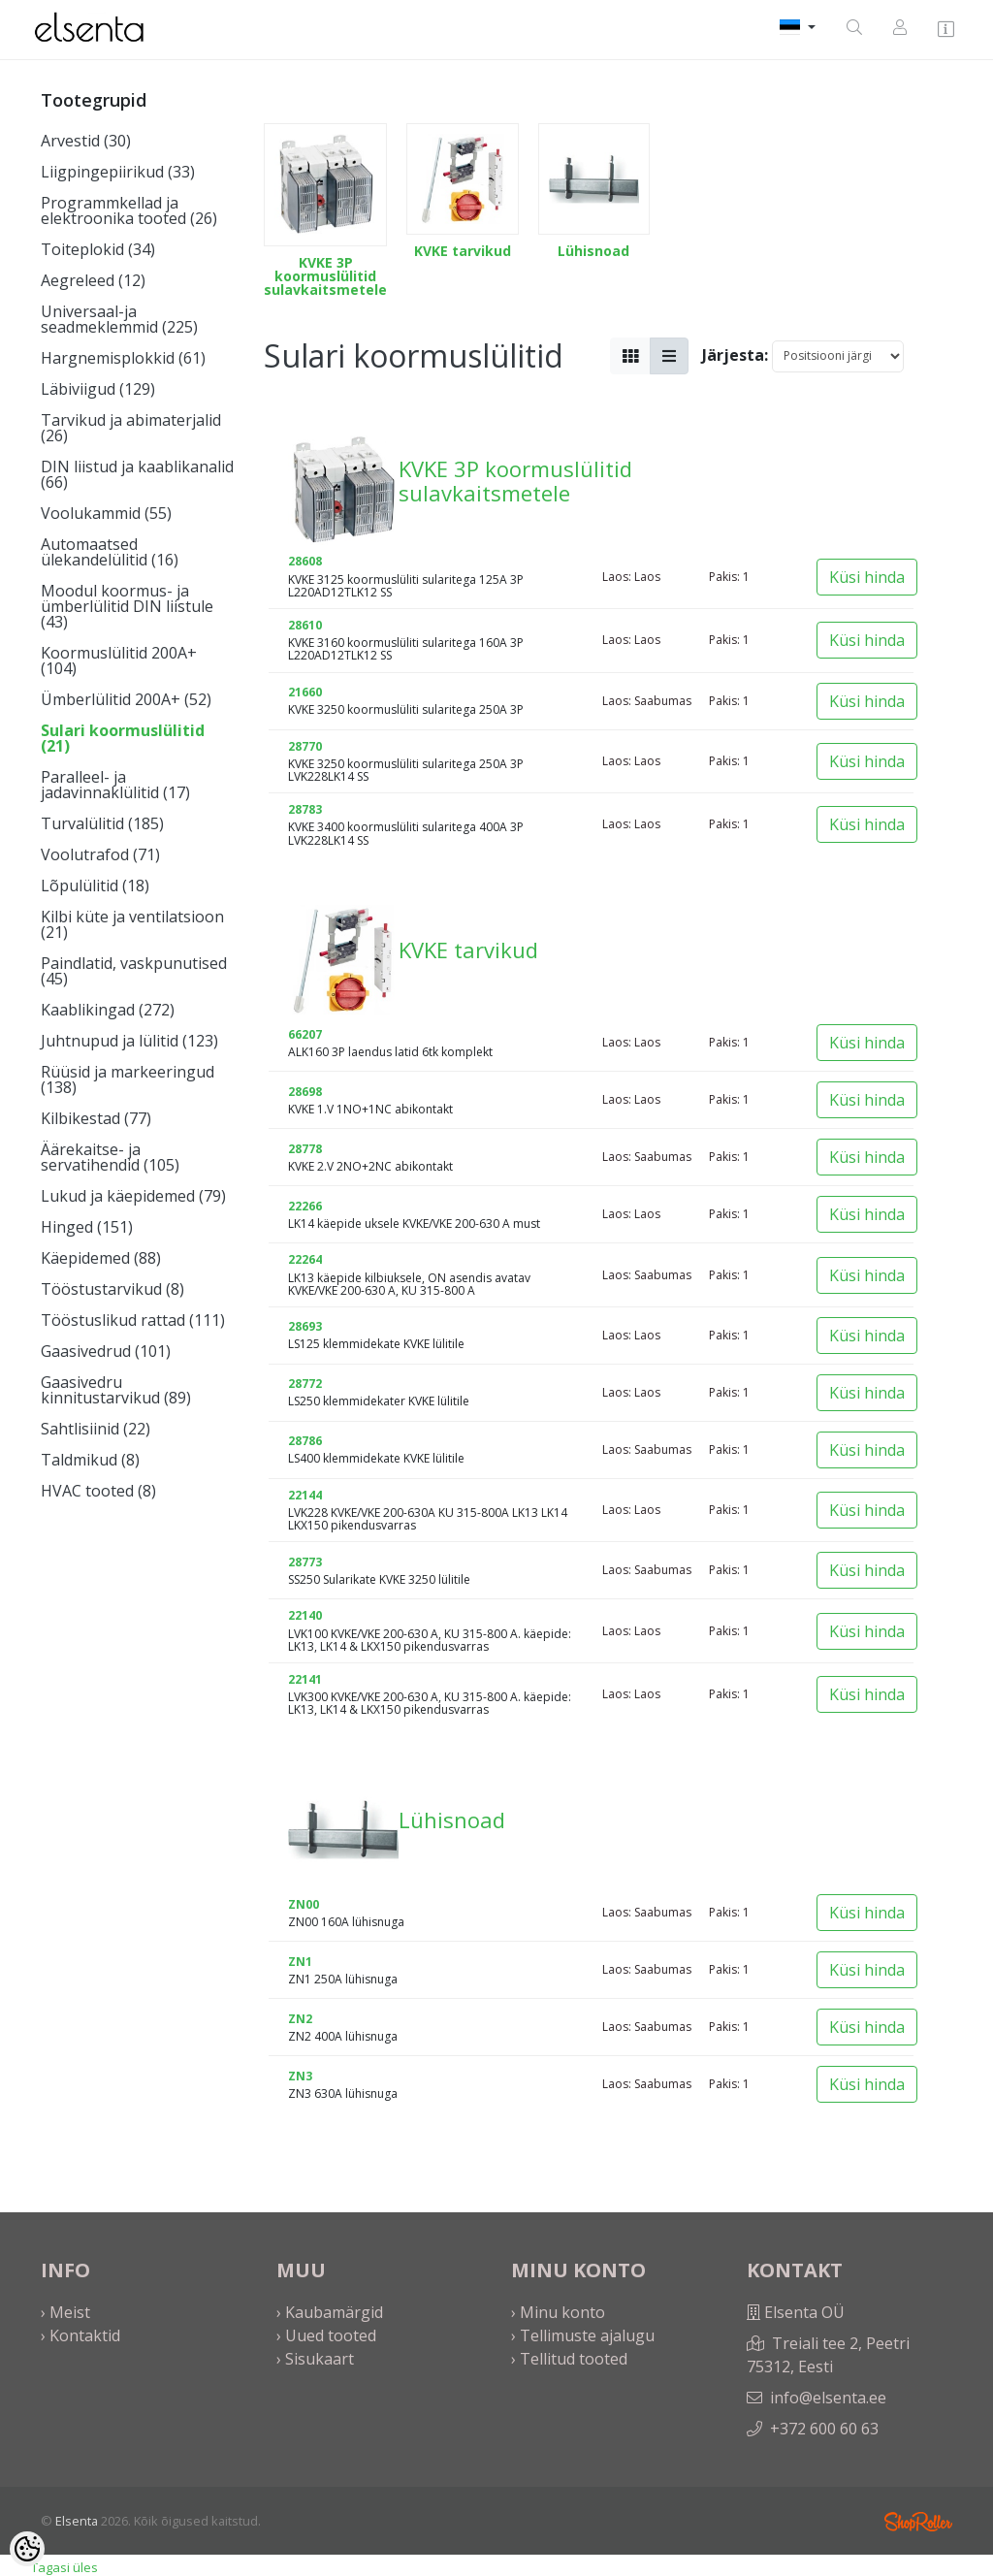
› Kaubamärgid (329, 2312)
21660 (305, 692)
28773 (305, 1562)
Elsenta (76, 2520)
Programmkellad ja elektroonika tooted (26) (129, 210)
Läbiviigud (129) (98, 389)
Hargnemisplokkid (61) (123, 358)
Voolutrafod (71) (100, 854)
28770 (305, 746)
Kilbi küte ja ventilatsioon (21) (132, 924)
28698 (305, 1091)
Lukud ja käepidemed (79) (133, 1196)
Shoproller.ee (918, 2521)
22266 (305, 1206)
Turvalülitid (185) (102, 823)
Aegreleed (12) (93, 280)
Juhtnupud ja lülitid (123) (129, 1040)
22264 (305, 1259)
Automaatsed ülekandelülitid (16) (109, 551)
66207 (305, 1034)
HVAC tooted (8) (98, 1490)
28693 (305, 1326)
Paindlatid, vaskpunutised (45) (134, 970)
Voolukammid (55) (106, 513)
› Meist (65, 2312)
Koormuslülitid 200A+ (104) (119, 660)
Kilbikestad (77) (96, 1118)
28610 (305, 625)
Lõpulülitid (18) (95, 885)
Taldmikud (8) (90, 1459)
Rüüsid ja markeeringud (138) (127, 1079)
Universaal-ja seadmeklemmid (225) (119, 319)
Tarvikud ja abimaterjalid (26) (131, 427)
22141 (305, 1679)
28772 (305, 1383)
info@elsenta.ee (828, 2397)
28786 (305, 1440)
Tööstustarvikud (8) (112, 1289)
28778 (305, 1149)
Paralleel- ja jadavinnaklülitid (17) (115, 784)
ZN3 (300, 2076)
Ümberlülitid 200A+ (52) (126, 699)
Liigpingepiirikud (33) (118, 171)
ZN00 (303, 1904)
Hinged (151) (87, 1227)
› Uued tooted (326, 2335)
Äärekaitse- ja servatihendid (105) (110, 1157)
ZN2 (300, 2018)
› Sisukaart (315, 2358)
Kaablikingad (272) (108, 1009)
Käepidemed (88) (101, 1258)
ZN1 (300, 1961)
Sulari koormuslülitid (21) (123, 738)
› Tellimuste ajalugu (583, 2335)
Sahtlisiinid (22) (95, 1428)
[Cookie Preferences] (27, 2548)
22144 (305, 1495)
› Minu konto (558, 2312)
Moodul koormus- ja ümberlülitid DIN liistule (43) (127, 606)
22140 (305, 1615)
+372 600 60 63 (824, 2428)
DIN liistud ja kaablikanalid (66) (137, 474)
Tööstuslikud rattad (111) (133, 1320)
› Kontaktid (80, 2335)
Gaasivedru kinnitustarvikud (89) (116, 1389)
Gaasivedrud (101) (106, 1351)
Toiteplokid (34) (98, 249)
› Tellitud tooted (569, 2358)
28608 (305, 561)
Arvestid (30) (86, 140)
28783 (305, 809)
